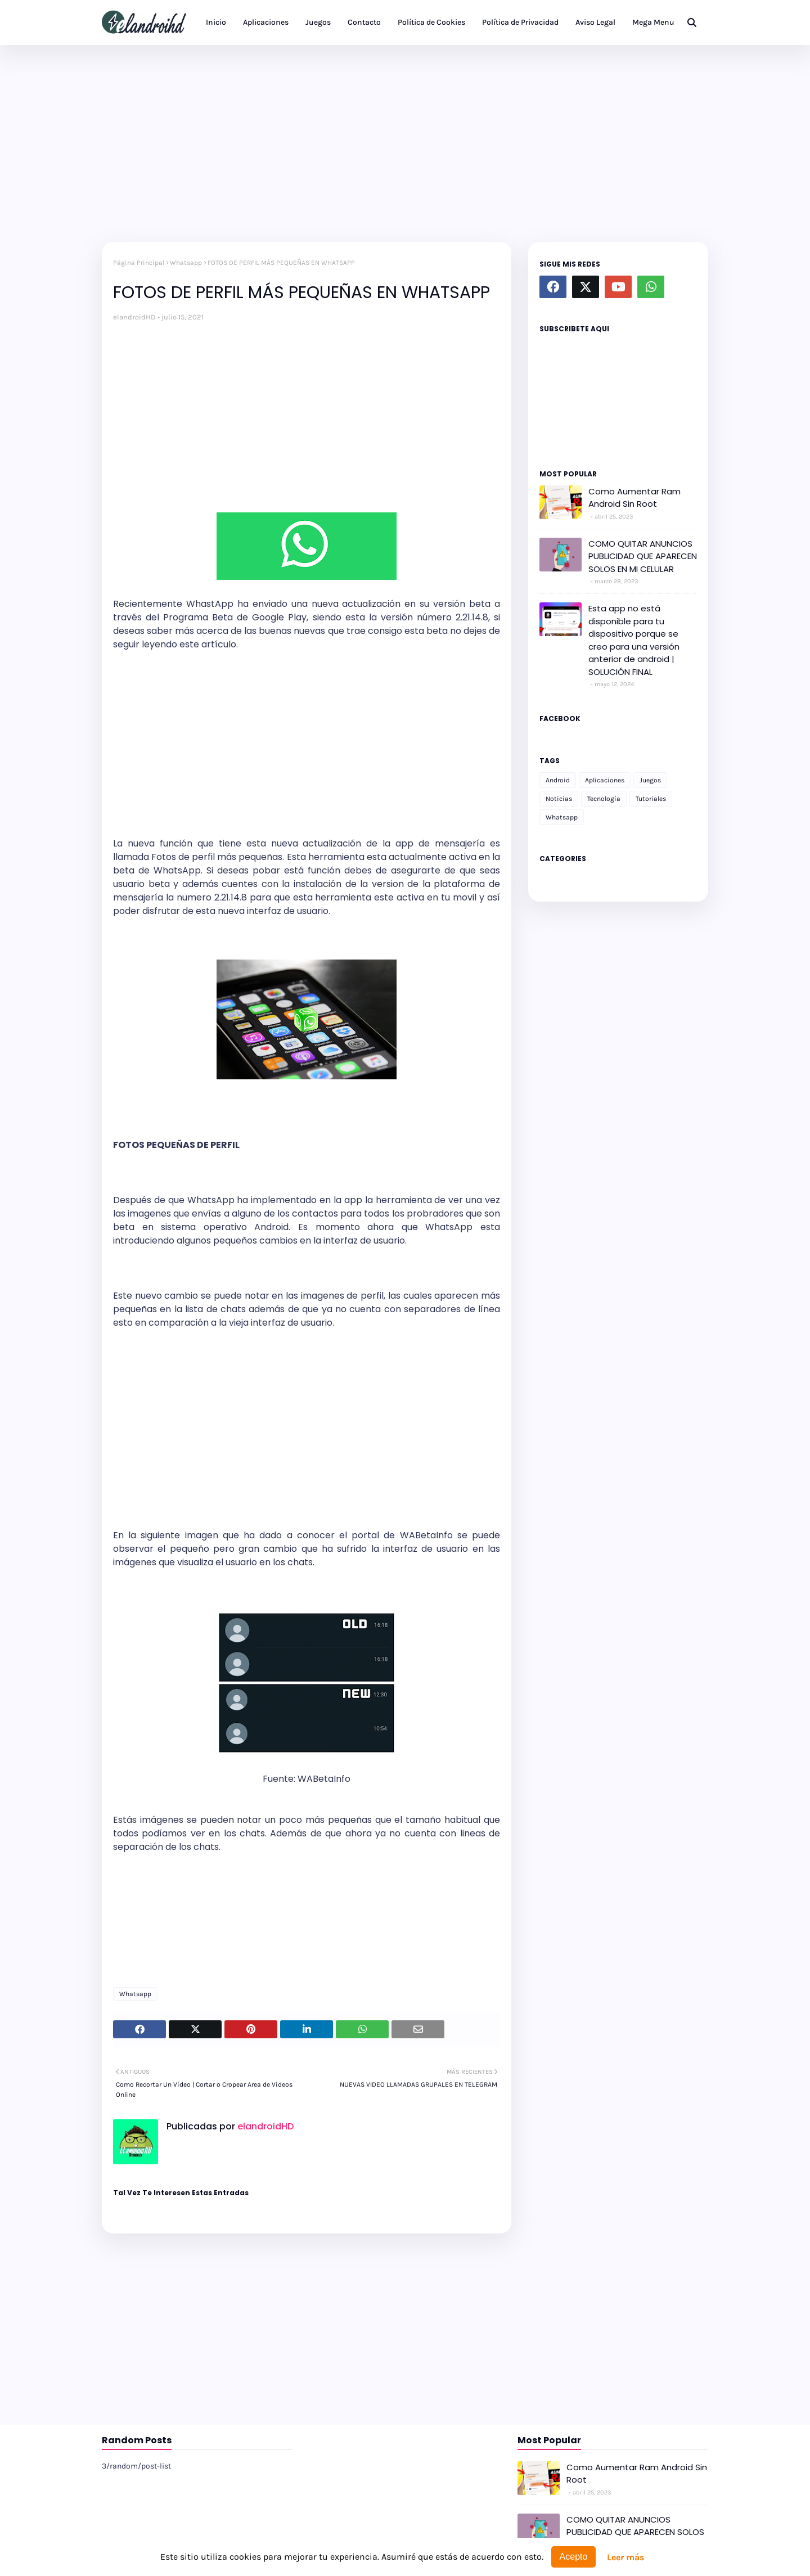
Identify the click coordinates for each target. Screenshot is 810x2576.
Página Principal (138, 263)
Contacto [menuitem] (364, 22)
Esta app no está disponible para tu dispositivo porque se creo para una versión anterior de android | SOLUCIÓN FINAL (634, 640)
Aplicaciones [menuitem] (266, 22)
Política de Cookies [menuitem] (431, 22)
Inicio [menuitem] (216, 22)
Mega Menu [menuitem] (653, 22)
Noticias (559, 799)
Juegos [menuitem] (318, 22)
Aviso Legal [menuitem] (595, 22)
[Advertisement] (405, 140)
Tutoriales (651, 799)
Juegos (650, 780)
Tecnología (603, 799)
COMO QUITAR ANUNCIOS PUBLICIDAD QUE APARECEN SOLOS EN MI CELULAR (642, 556)
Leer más (625, 2557)
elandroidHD (134, 317)
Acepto (574, 2556)
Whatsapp (186, 263)
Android (558, 780)
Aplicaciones (604, 780)
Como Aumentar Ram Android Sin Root (634, 497)
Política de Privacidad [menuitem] (520, 22)
